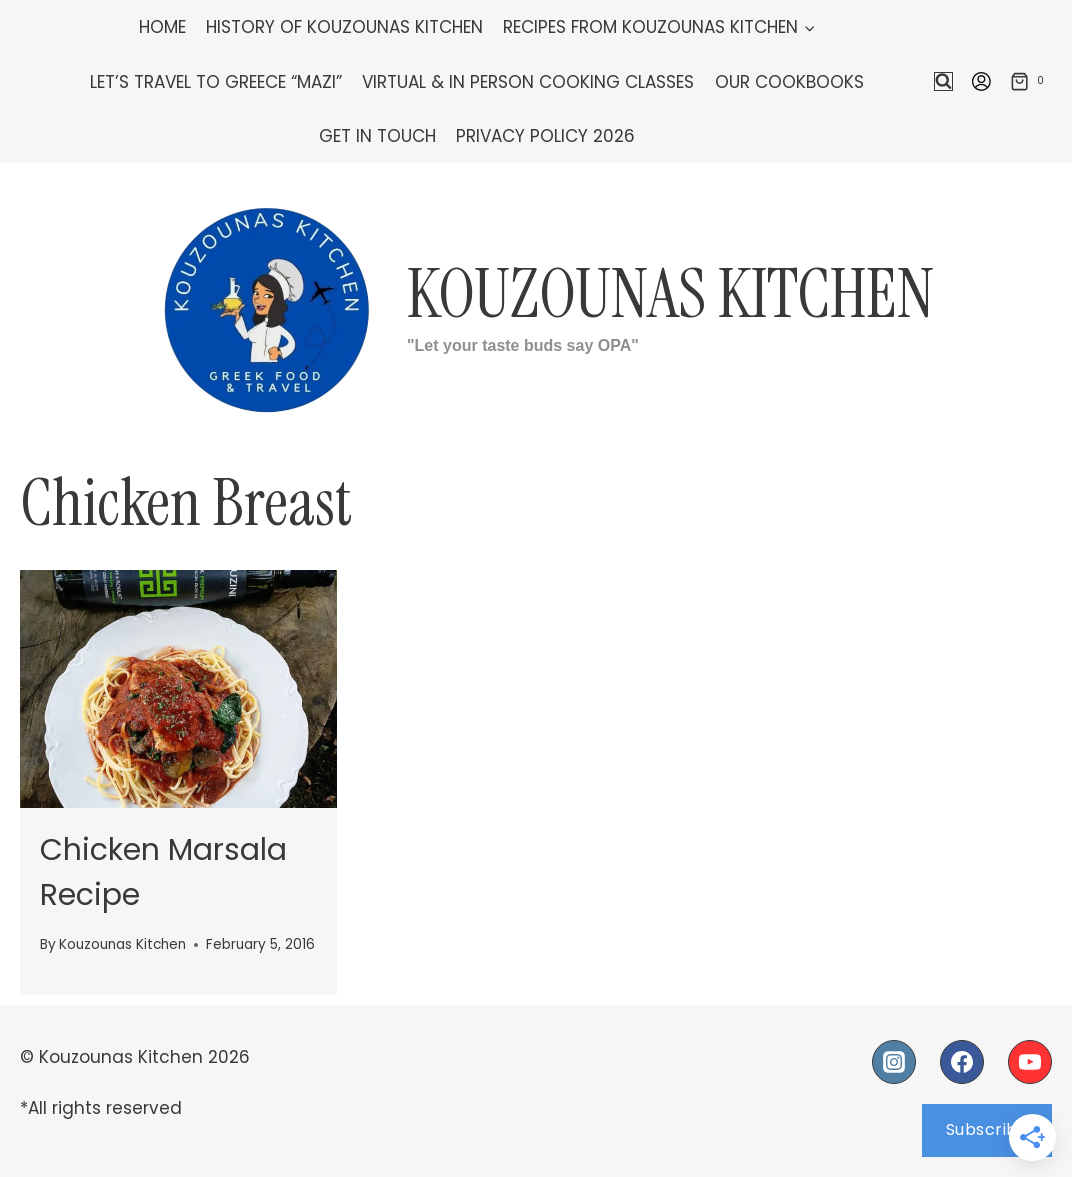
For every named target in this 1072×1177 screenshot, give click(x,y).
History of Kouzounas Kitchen (344, 27)
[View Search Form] (943, 81)
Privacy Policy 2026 (545, 136)
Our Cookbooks (789, 82)
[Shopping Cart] (1031, 82)
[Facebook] (962, 1062)
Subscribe (987, 1129)
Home (162, 27)
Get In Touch (377, 136)
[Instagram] (894, 1062)
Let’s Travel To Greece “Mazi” (216, 82)
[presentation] (178, 689)
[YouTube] (1030, 1062)
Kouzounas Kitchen (122, 944)
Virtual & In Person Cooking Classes (528, 82)
